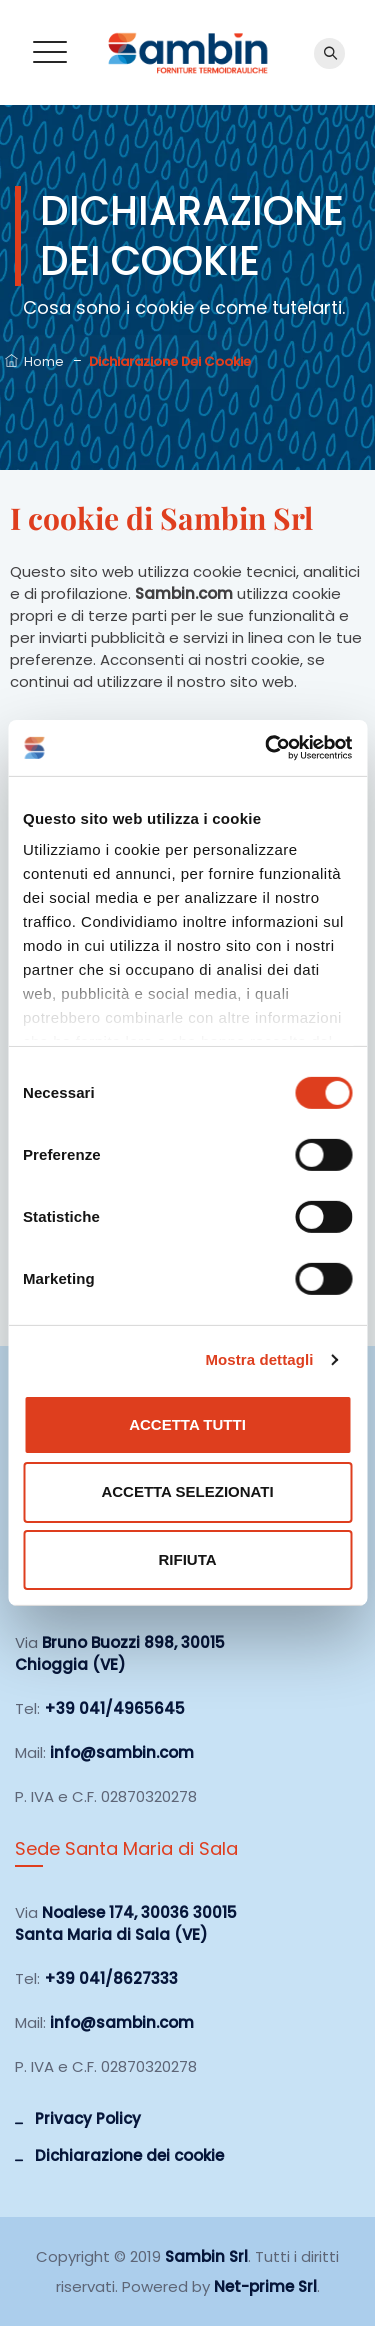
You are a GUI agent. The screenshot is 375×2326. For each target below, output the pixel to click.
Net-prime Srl (265, 2286)
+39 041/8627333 (111, 1978)
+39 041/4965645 (114, 1708)
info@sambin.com (122, 1752)
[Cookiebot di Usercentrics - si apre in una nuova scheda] (267, 748)
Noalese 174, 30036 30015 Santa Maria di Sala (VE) (126, 1923)
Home (34, 361)
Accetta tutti (187, 1423)
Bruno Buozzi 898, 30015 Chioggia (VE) (120, 1653)
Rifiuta (187, 1559)
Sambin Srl (206, 2256)
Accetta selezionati (187, 1491)
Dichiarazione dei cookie (129, 2155)
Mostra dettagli (259, 1359)
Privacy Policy (88, 2118)
